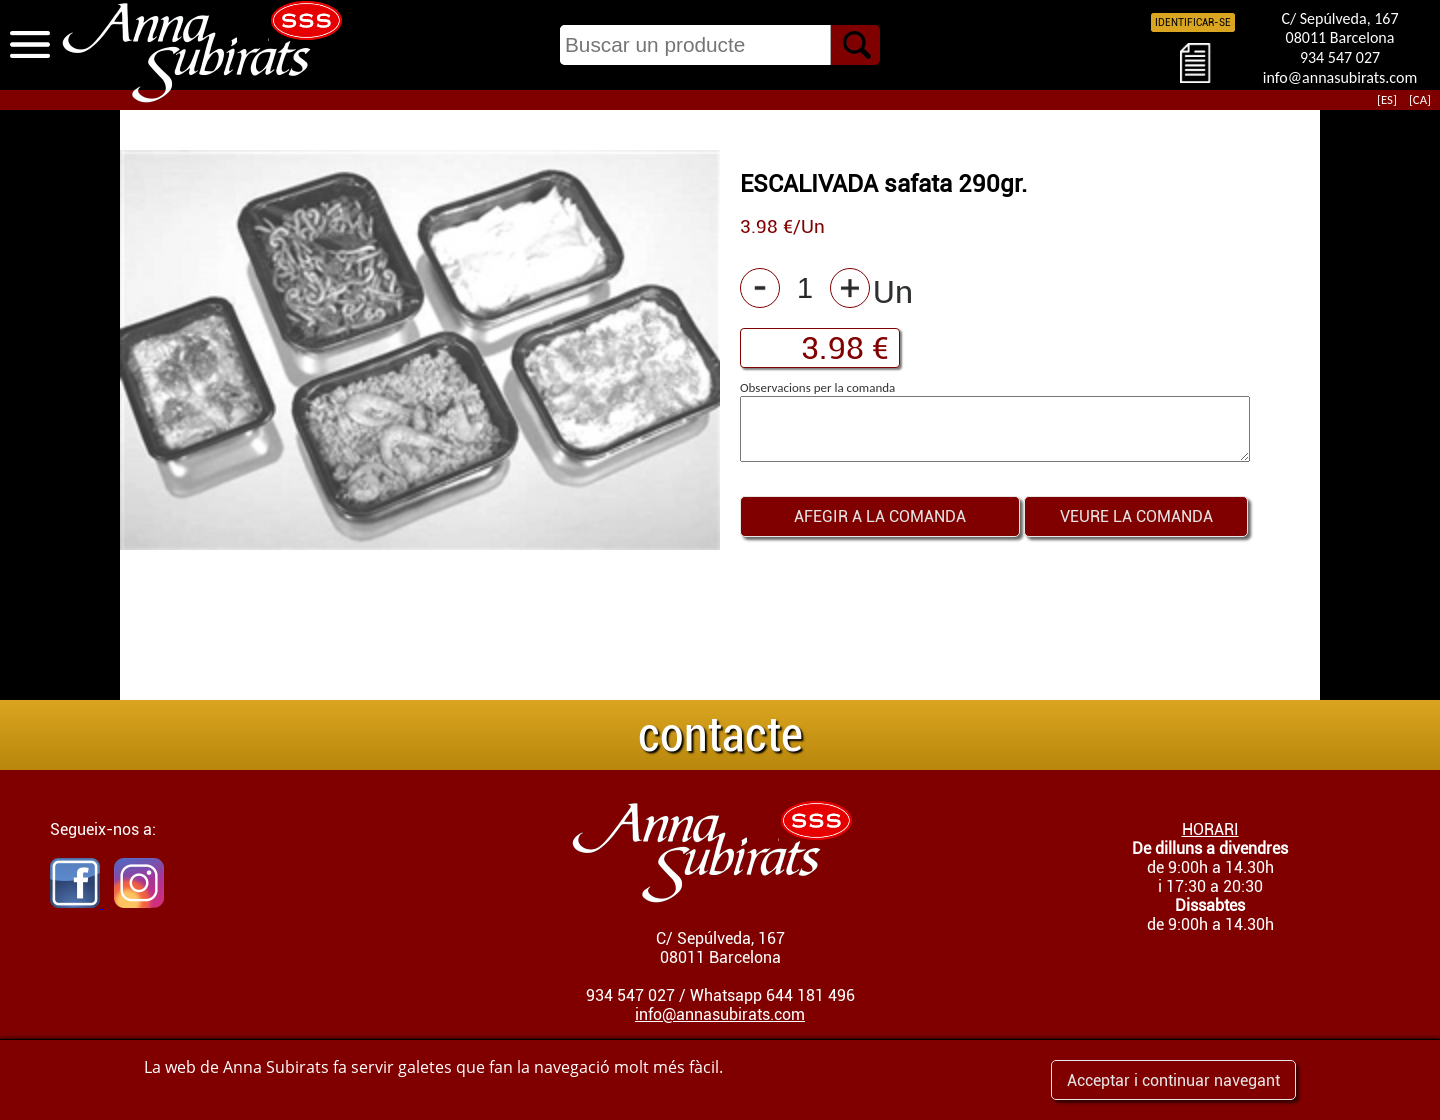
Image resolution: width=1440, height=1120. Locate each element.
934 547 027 (1340, 57)
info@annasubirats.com (1340, 77)
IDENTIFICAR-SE (1193, 22)
